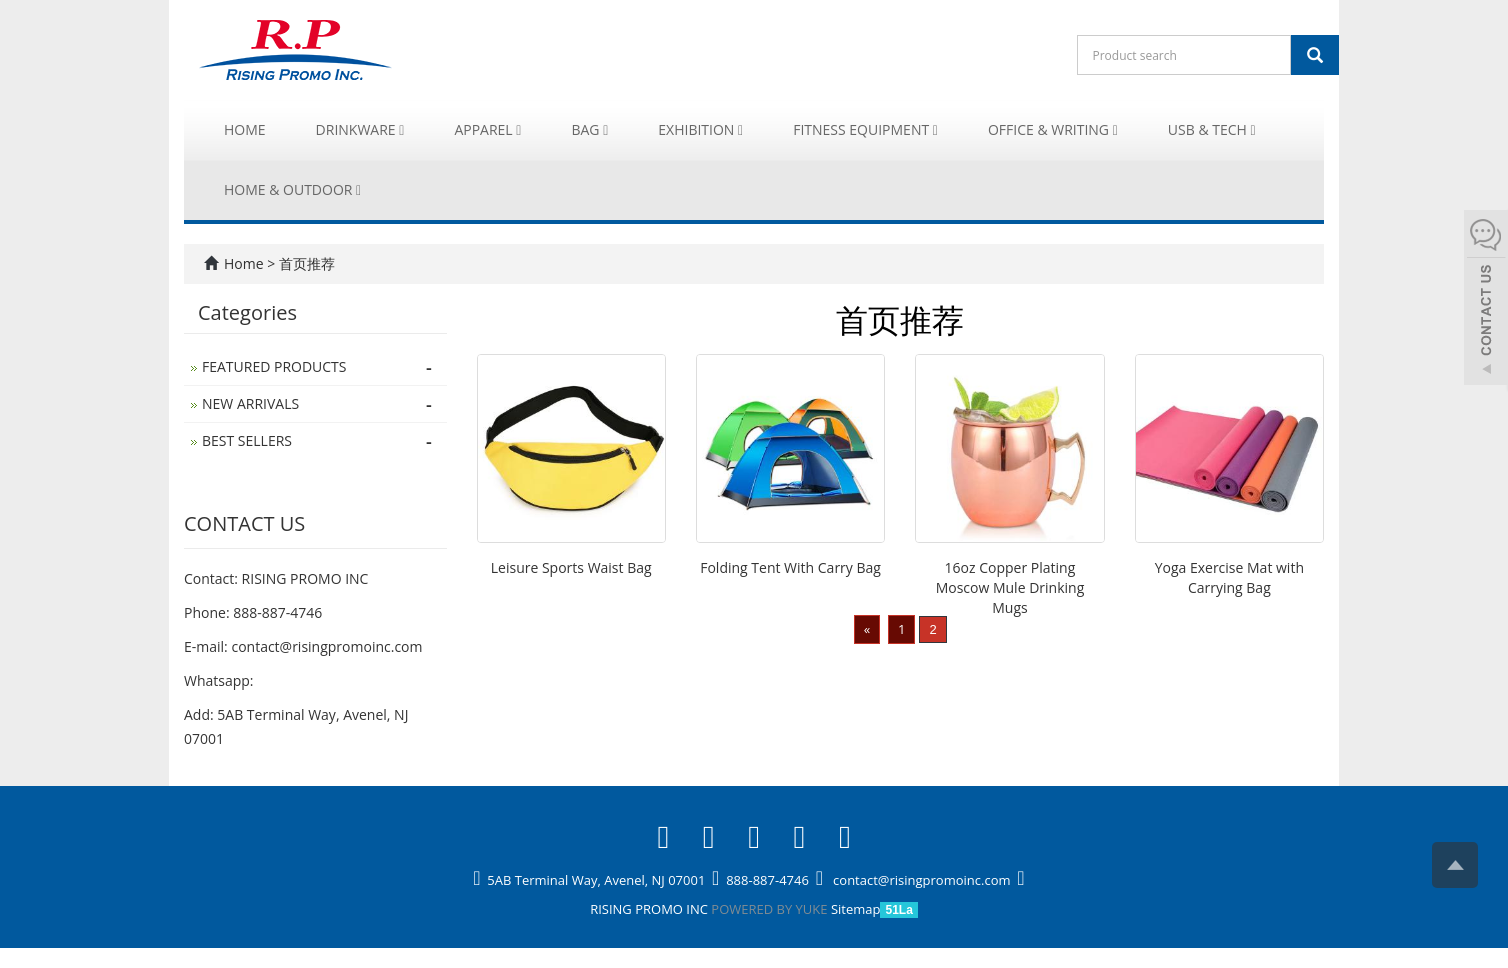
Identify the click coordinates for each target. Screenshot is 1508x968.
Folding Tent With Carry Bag (790, 567)
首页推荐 (307, 263)
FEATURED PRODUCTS (274, 366)
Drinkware (360, 129)
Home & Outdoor (292, 189)
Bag (589, 129)
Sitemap (856, 909)
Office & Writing (1053, 129)
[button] (401, 129)
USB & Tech (1212, 129)
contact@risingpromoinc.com (326, 646)
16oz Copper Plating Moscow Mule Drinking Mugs (1010, 587)
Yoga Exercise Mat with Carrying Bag (1229, 577)
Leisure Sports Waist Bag (571, 567)
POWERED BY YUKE (771, 909)
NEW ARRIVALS (250, 403)
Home (245, 129)
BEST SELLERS (247, 440)
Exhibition (700, 129)
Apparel (487, 129)
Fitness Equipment (865, 129)
